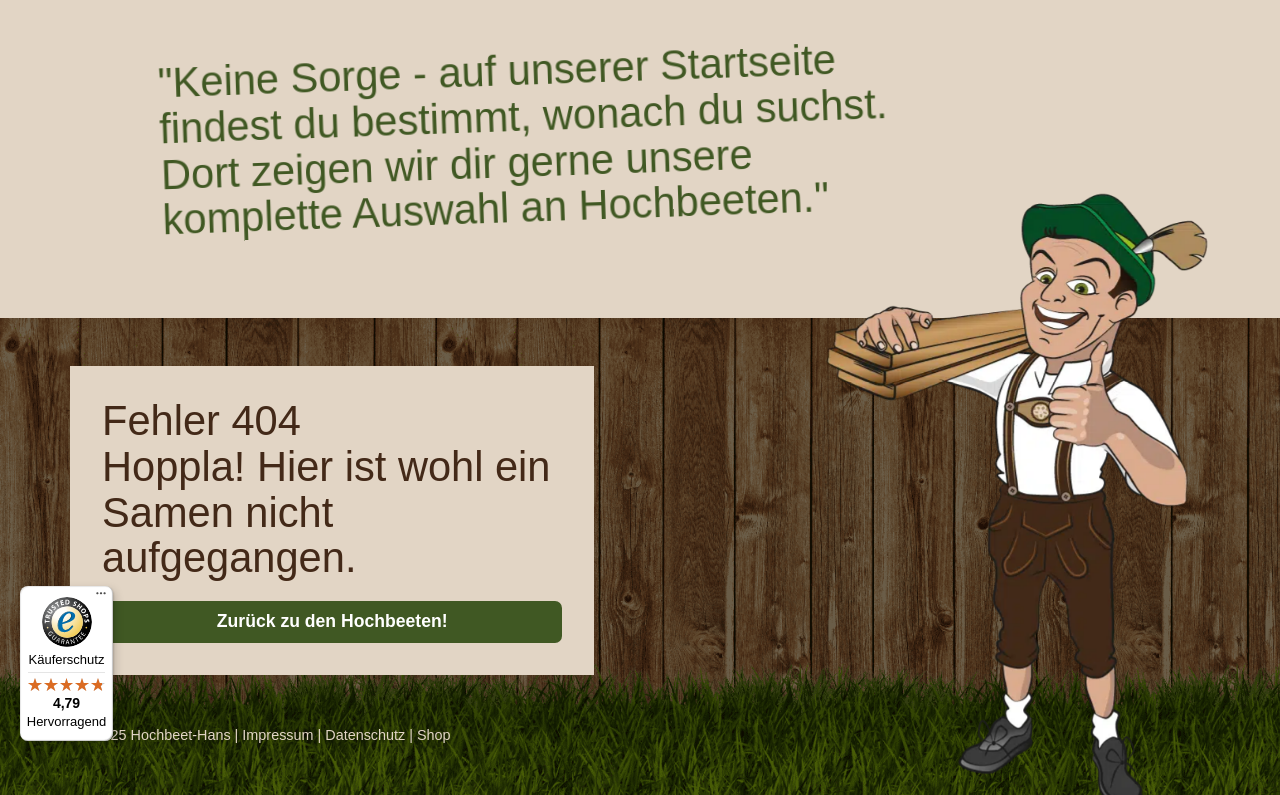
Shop (434, 735)
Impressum (277, 735)
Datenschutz (365, 735)
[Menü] (101, 598)
